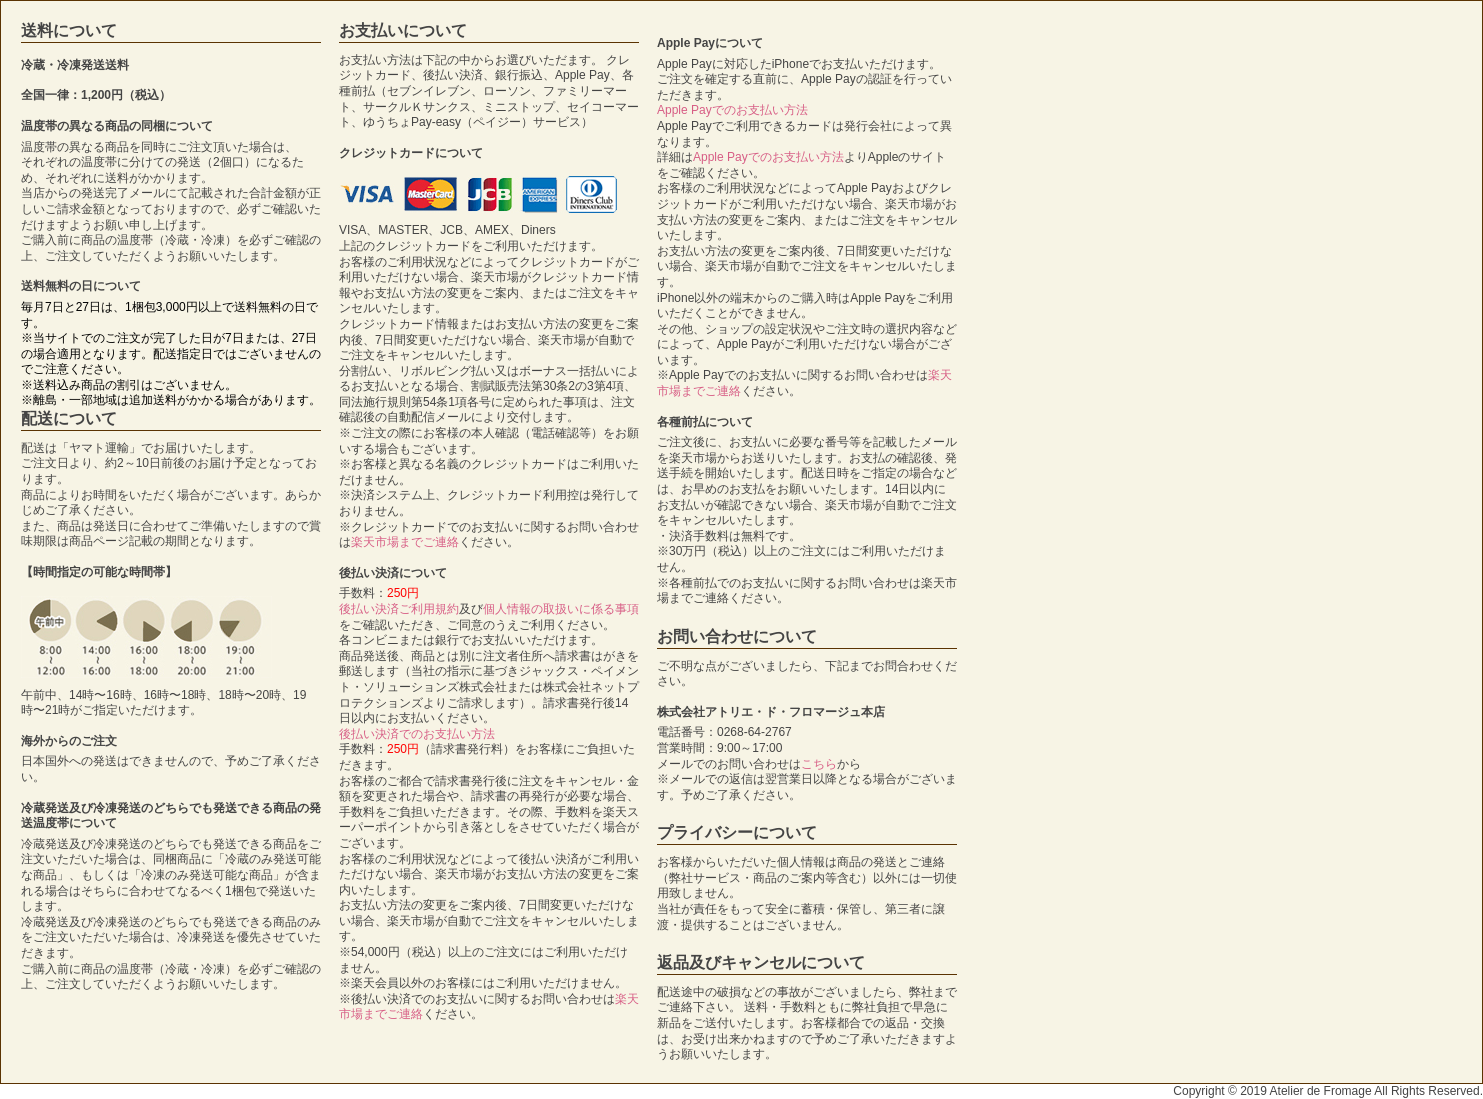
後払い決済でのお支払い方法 (417, 734)
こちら (819, 764)
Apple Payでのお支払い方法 (732, 110)
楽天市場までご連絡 (405, 542)
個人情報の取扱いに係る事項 (561, 609)
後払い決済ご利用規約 (399, 609)
